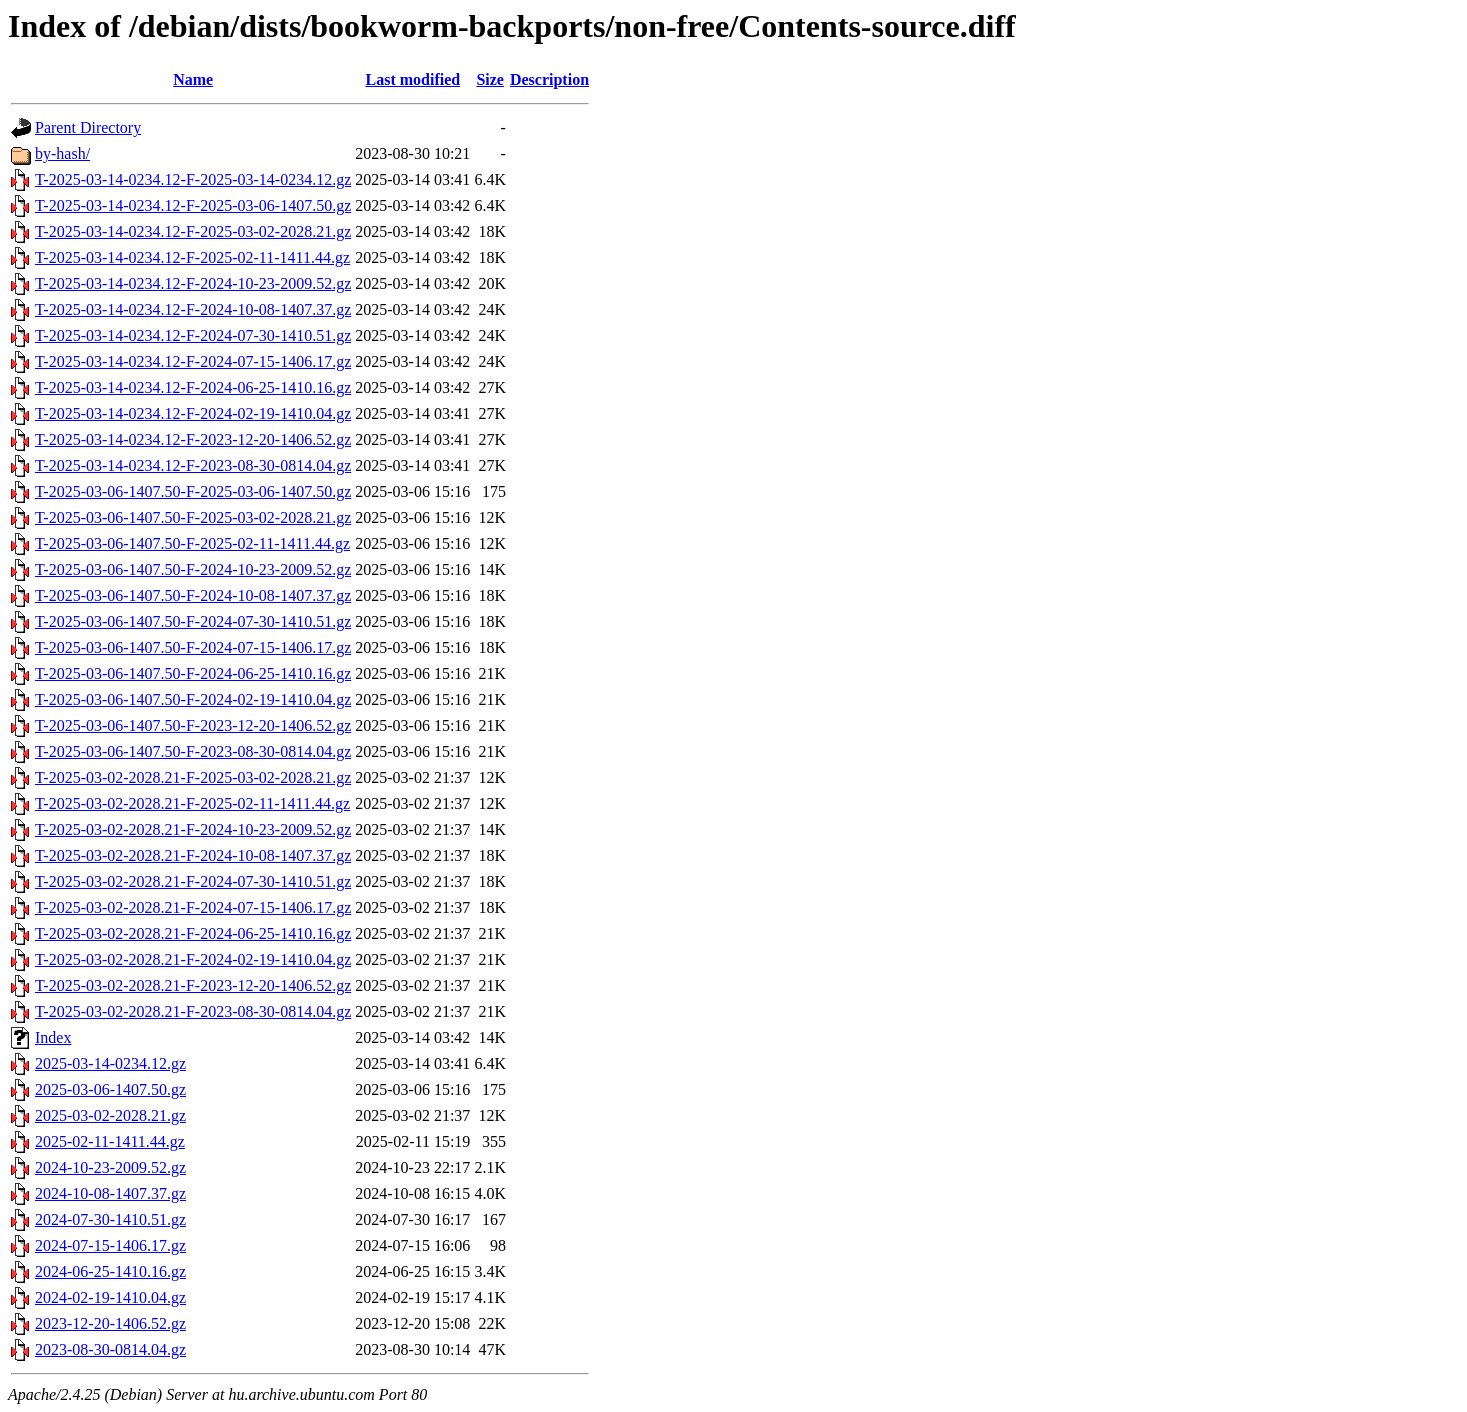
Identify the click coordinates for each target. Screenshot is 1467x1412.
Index (53, 1037)
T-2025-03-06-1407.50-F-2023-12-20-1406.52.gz (193, 725)
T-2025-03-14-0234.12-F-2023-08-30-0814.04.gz (193, 465)
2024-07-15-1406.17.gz (110, 1245)
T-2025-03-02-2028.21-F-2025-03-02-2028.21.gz (193, 777)
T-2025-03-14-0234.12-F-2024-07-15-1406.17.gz (193, 361)
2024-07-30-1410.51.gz (110, 1219)
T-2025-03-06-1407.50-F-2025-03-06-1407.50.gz (193, 491)
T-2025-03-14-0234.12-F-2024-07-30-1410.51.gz (193, 335)
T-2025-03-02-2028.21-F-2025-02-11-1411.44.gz (192, 803)
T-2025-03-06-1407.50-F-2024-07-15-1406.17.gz (193, 647)
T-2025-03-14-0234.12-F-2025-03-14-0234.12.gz (193, 179)
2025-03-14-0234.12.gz (110, 1063)
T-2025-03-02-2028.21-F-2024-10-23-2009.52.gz (193, 829)
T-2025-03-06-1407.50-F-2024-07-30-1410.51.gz (193, 621)
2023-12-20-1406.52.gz (110, 1323)
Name (193, 79)
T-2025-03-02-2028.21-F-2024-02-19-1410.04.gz (193, 959)
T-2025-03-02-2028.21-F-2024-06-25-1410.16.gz (193, 933)
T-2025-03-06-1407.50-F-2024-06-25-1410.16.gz (193, 673)
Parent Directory (88, 127)
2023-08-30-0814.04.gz (110, 1349)
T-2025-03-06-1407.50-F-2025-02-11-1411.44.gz (192, 543)
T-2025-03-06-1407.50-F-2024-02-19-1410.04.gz (193, 699)
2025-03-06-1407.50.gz (110, 1089)
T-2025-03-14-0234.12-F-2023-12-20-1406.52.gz (193, 439)
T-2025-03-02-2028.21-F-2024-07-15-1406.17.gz (193, 907)
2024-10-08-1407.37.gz (110, 1193)
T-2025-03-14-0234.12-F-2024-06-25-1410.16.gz (193, 387)
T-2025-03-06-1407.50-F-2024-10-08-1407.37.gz (193, 595)
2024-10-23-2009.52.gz (110, 1167)
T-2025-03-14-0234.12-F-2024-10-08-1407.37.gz (193, 309)
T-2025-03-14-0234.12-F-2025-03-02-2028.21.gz (193, 231)
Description (549, 79)
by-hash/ (62, 153)
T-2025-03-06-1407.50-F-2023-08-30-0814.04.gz (193, 751)
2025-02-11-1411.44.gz (110, 1141)
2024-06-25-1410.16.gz (110, 1271)
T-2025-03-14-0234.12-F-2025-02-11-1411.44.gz (192, 257)
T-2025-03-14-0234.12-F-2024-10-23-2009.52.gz (193, 283)
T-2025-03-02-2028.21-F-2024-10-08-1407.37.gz (193, 855)
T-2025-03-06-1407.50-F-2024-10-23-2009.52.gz (193, 569)
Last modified (412, 79)
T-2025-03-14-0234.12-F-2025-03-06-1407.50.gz (193, 205)
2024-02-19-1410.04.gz (110, 1297)
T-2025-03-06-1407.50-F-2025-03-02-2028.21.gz (193, 517)
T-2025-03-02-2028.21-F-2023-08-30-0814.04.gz (193, 1011)
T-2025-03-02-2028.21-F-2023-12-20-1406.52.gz (193, 985)
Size (490, 79)
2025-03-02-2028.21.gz (110, 1115)
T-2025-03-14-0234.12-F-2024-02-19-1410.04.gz (193, 413)
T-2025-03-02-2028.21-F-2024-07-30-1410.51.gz (193, 881)
